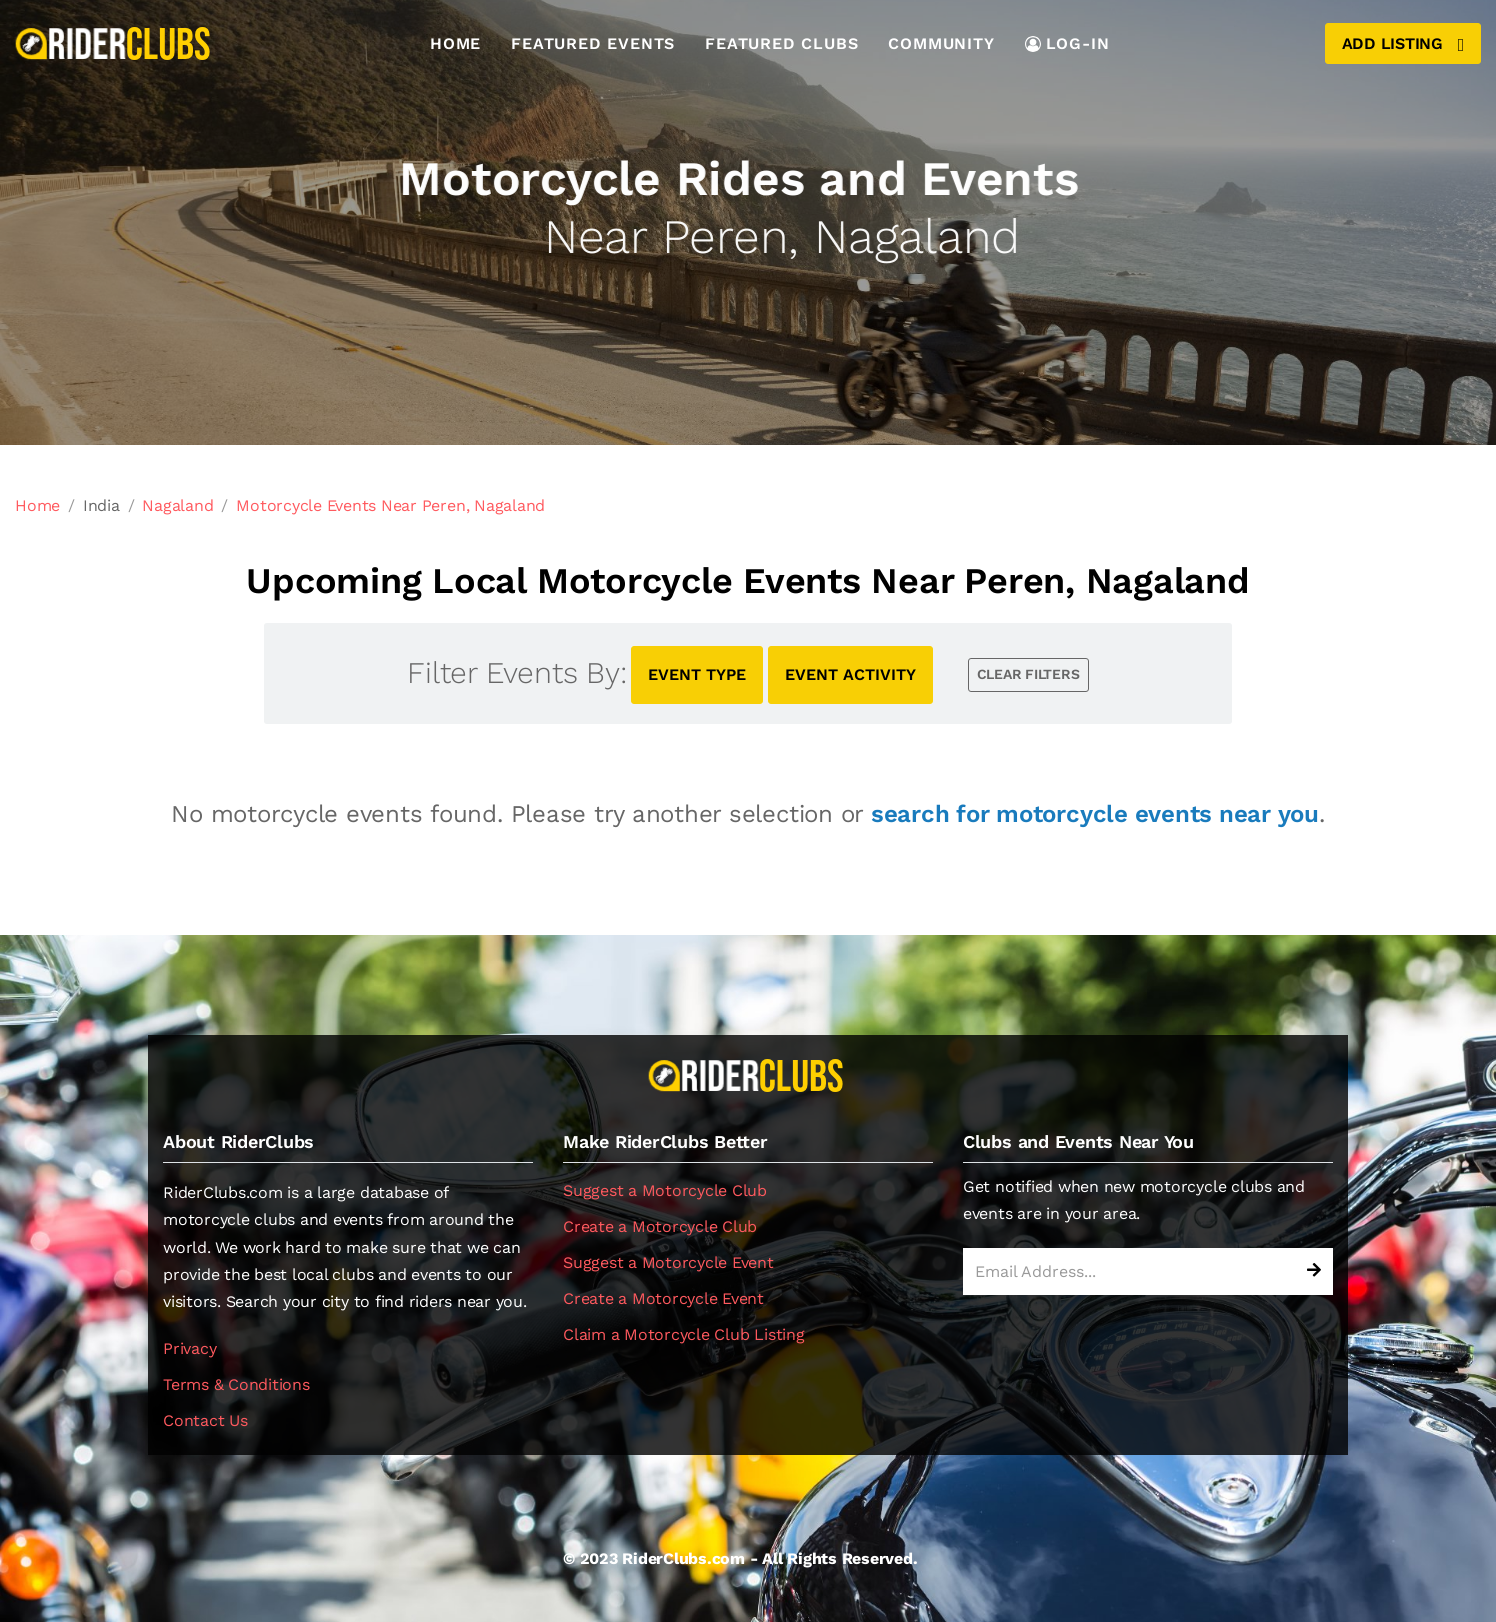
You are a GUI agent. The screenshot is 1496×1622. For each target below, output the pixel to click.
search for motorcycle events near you (1095, 814)
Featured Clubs (781, 43)
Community (941, 43)
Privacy (189, 1348)
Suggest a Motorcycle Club (665, 1190)
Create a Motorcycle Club (660, 1226)
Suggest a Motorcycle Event (668, 1262)
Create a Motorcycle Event (663, 1298)
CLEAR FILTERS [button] (1028, 674)
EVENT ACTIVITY (850, 674)
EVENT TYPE (697, 674)
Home (455, 43)
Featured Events (593, 43)
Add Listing (1403, 44)
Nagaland (177, 505)
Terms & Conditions (236, 1384)
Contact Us (205, 1420)
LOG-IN (1067, 43)
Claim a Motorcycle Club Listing (684, 1334)
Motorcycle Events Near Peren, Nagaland (390, 505)
